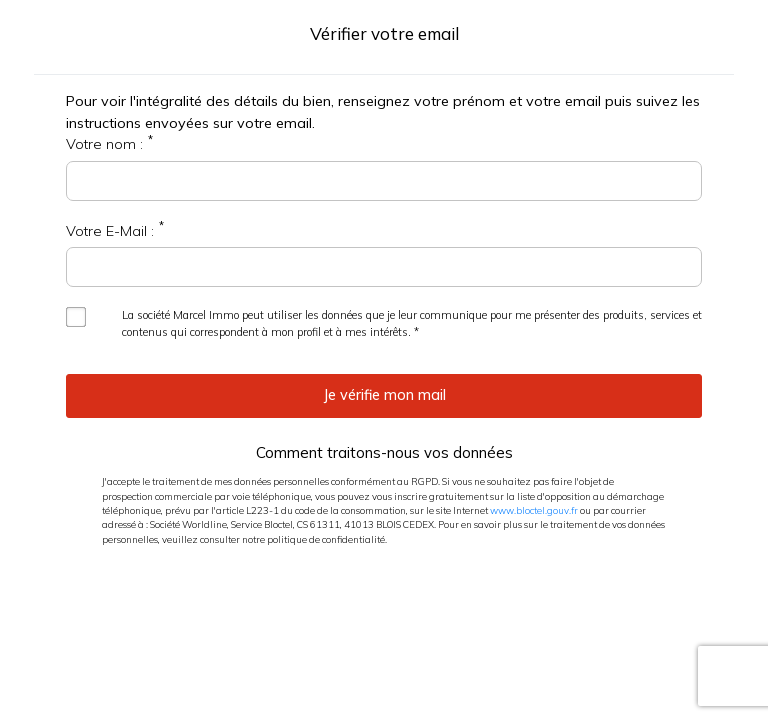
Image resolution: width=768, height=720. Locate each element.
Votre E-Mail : (110, 231)
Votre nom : (104, 144)
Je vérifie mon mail (384, 395)
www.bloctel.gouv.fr (534, 510)
